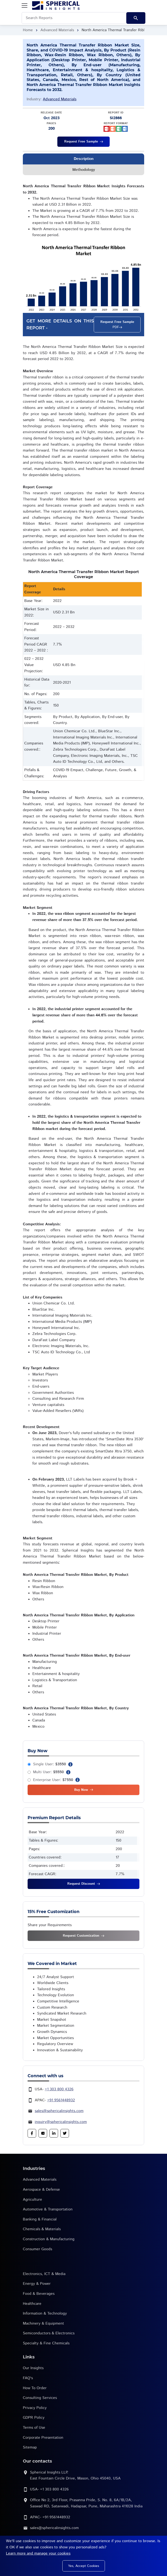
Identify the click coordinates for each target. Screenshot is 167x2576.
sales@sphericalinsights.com (59, 2111)
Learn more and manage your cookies (38, 2553)
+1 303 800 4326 (59, 2089)
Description (83, 159)
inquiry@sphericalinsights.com (61, 2122)
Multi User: (48, 1772)
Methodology (83, 170)
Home (28, 30)
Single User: (49, 1764)
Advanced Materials (57, 30)
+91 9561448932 (61, 2100)
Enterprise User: (53, 1780)
